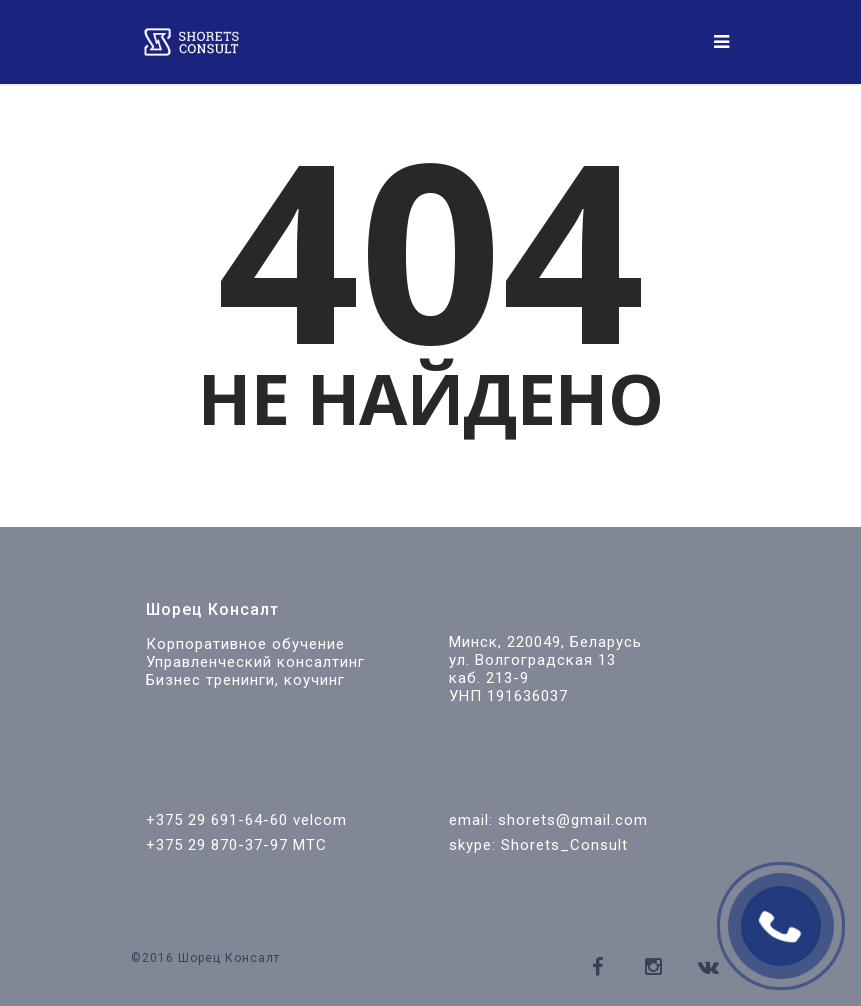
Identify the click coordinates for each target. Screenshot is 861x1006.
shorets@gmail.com (573, 820)
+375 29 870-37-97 (217, 845)
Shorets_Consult (564, 845)
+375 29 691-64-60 (217, 820)
